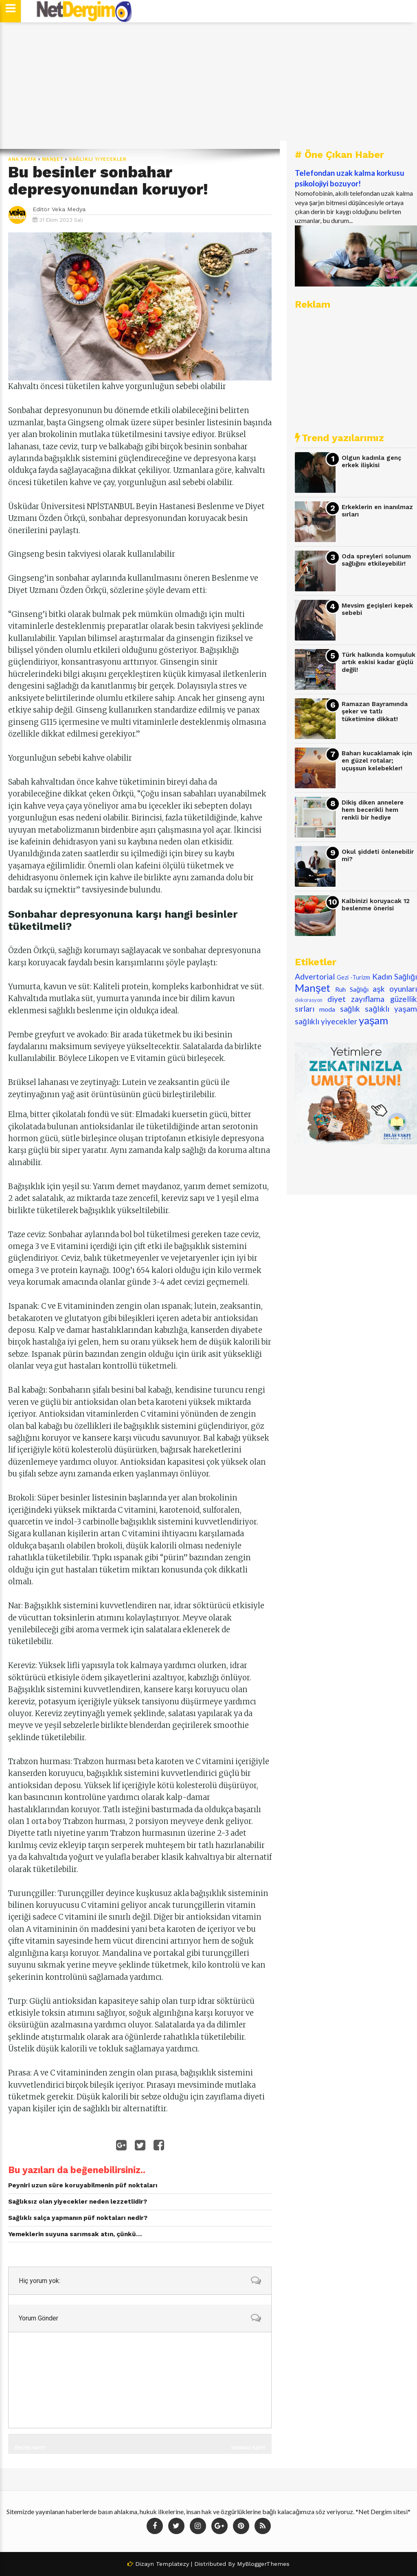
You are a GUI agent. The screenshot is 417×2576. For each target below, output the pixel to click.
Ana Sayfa (22, 159)
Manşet (53, 159)
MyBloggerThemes (263, 2564)
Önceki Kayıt (29, 2448)
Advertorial (315, 976)
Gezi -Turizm (353, 977)
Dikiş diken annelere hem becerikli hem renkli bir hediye (373, 810)
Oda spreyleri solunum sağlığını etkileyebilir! (376, 560)
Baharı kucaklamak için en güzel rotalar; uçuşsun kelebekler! (377, 761)
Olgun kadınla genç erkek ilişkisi (371, 461)
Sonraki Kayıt (248, 2448)
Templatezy (172, 2564)
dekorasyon (309, 1000)
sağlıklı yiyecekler (98, 159)
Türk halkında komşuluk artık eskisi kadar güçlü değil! (378, 662)
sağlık (350, 1008)
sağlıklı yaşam (391, 1008)
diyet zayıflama (356, 999)
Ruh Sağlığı (352, 989)
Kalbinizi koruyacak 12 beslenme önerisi (376, 904)
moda (327, 1009)
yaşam (373, 1020)
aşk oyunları (395, 988)
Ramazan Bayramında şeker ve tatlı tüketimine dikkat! (375, 711)
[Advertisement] (208, 85)
